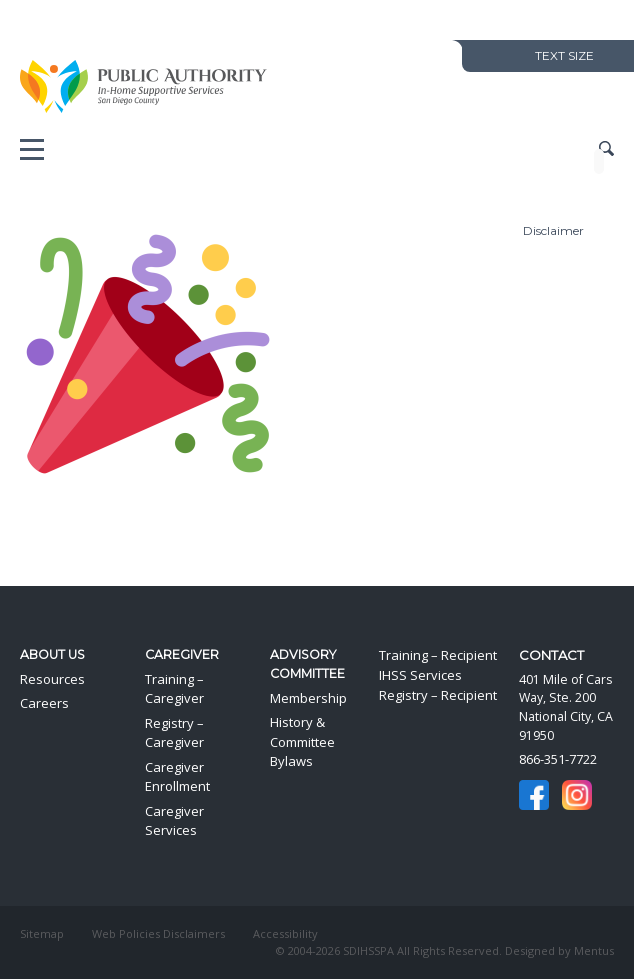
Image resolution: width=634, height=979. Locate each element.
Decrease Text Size (490, 55)
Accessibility (285, 933)
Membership (308, 698)
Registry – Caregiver (174, 733)
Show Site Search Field (606, 149)
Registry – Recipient (438, 695)
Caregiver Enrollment (177, 777)
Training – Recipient (438, 655)
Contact (551, 655)
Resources (52, 679)
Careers (44, 703)
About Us (52, 654)
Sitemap (42, 933)
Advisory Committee (307, 664)
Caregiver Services (174, 821)
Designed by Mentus (559, 950)
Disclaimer (553, 230)
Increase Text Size (509, 55)
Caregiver (182, 654)
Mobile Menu (32, 154)
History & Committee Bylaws (302, 741)
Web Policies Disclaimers (158, 933)
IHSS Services (420, 675)
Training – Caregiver (174, 689)
